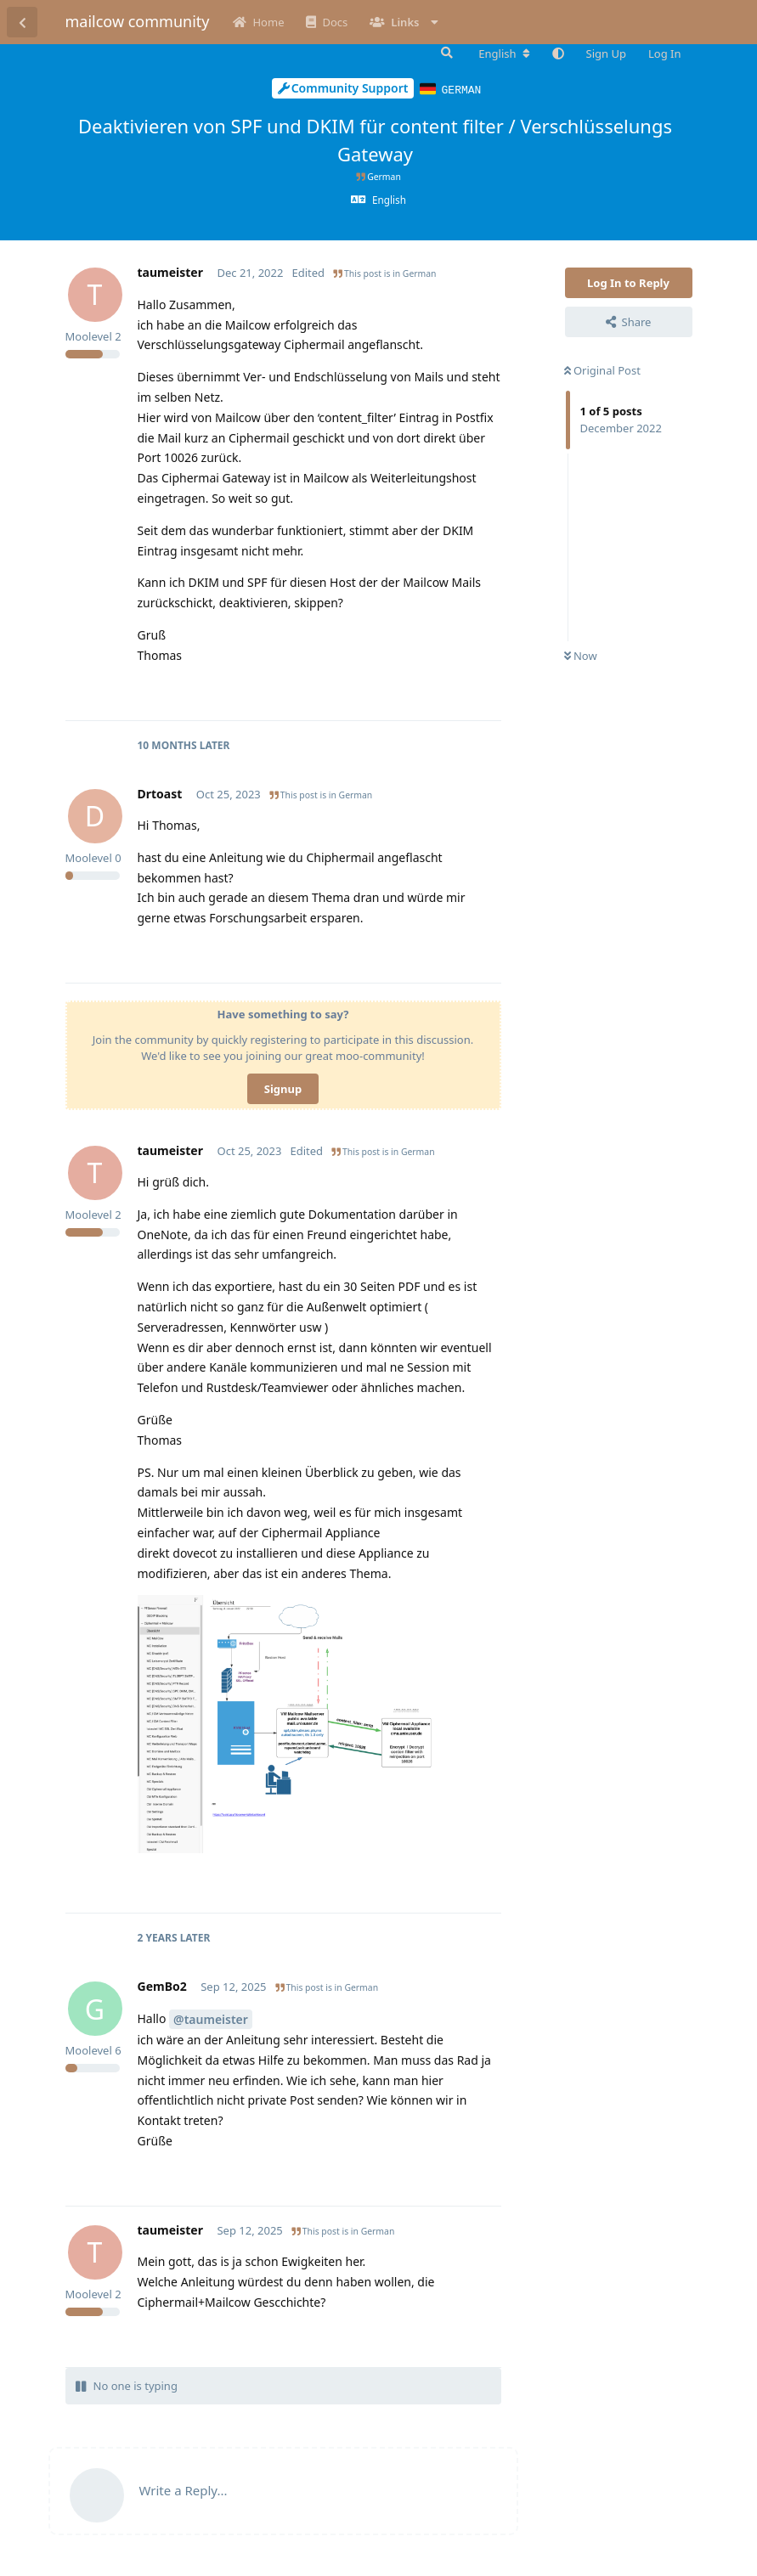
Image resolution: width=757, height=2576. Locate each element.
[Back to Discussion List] (22, 22)
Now (580, 654)
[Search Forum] (445, 52)
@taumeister (210, 2018)
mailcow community (137, 21)
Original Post (602, 369)
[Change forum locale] (503, 53)
